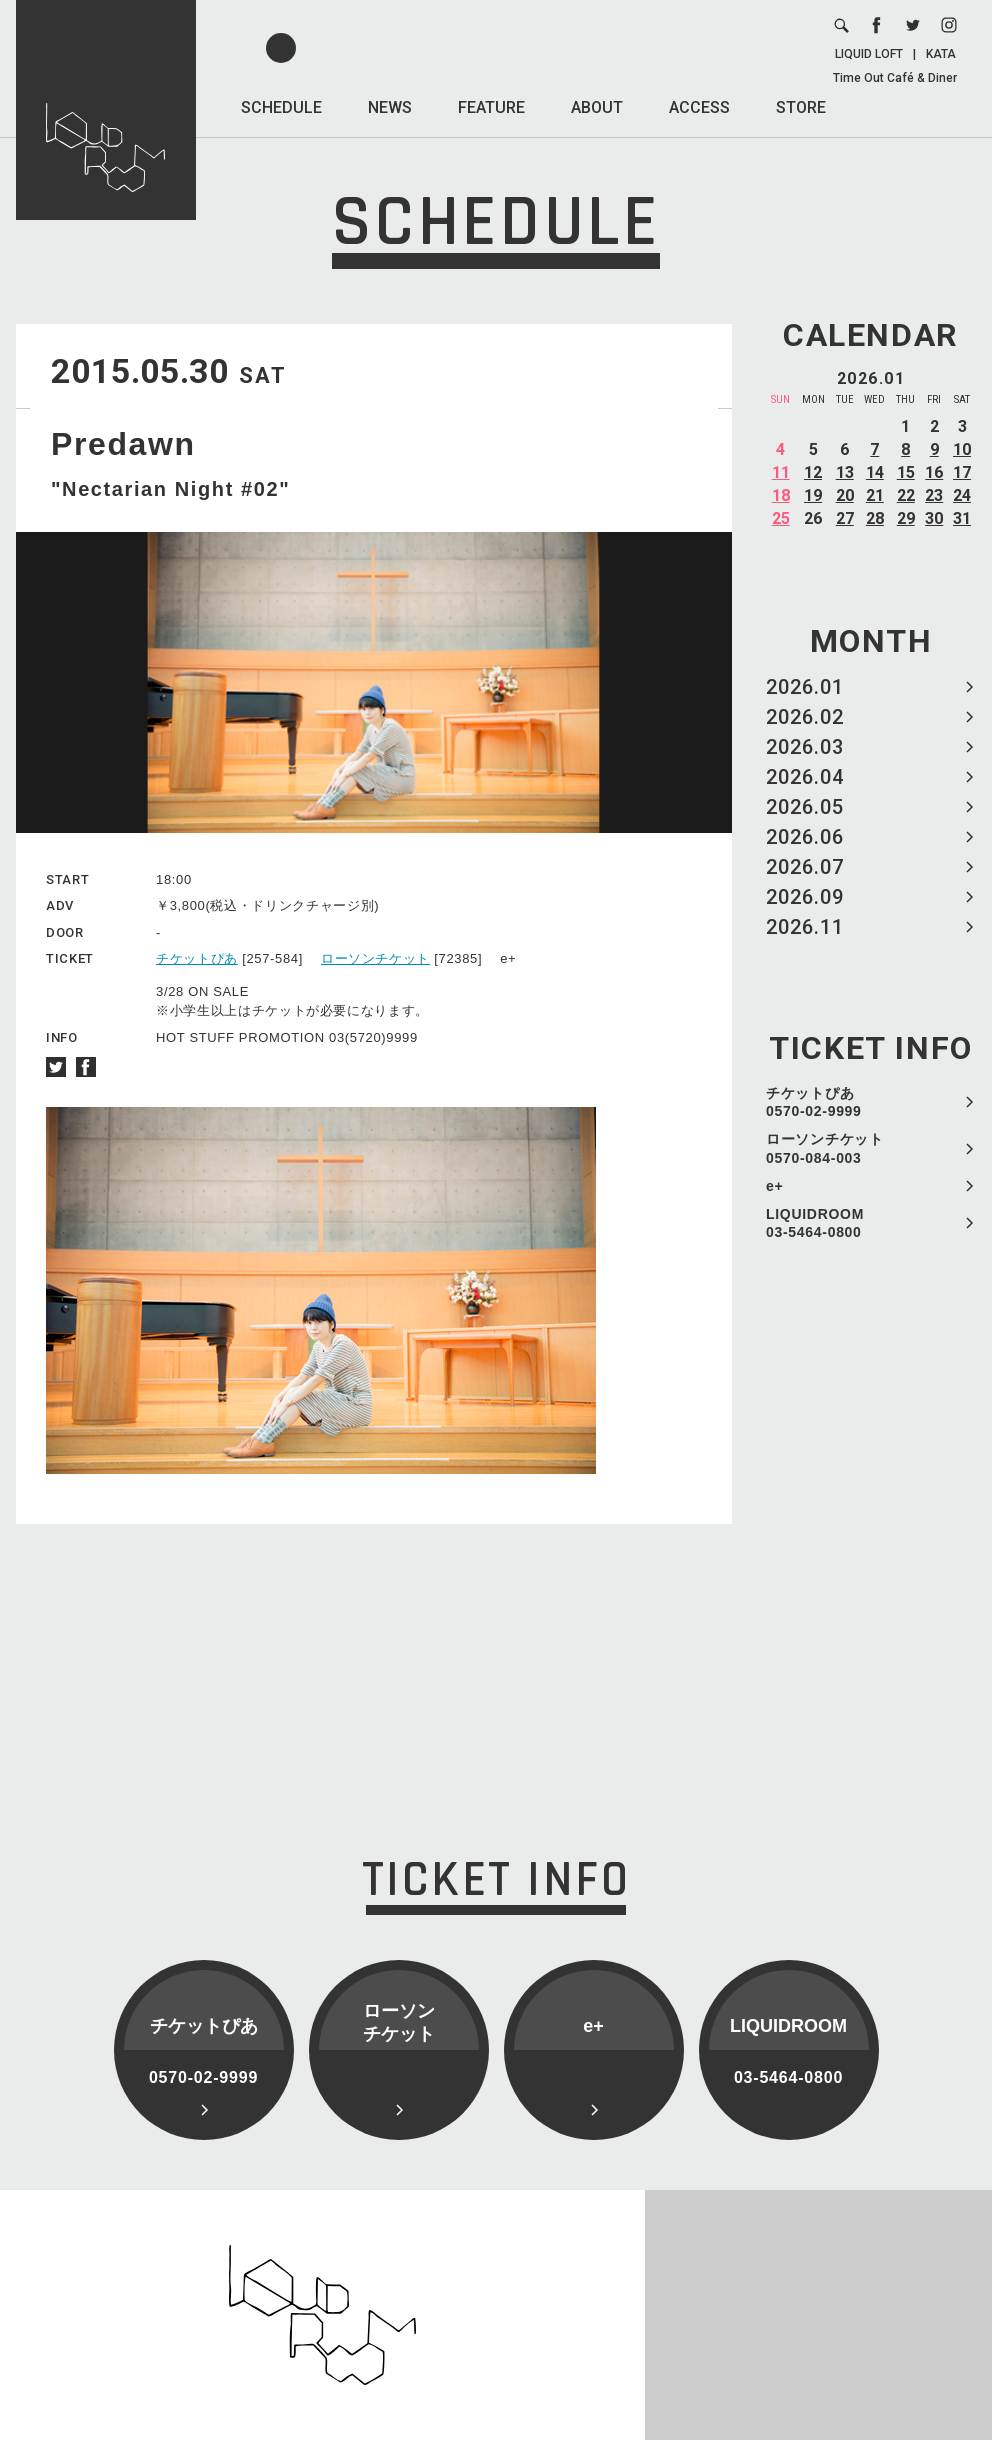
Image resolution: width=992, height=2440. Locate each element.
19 (813, 495)
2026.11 (805, 927)
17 (962, 472)
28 (875, 518)
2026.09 (805, 897)
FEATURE (491, 107)
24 (962, 495)
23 (934, 495)
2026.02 (805, 717)
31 (962, 518)
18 (781, 495)
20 (845, 495)
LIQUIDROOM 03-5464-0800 (815, 1223)
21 (875, 495)
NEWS (390, 107)
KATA (941, 54)
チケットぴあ (197, 958)
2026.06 (805, 837)
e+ (774, 1186)
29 (906, 518)
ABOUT (597, 107)
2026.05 (805, 807)
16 (934, 472)
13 (845, 472)
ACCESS (699, 107)
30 (934, 518)
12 (813, 472)
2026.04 (805, 777)
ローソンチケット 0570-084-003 (825, 1148)
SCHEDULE (281, 107)
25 (781, 518)
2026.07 (805, 867)
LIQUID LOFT (869, 54)
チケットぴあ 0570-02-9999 (814, 1102)
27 (845, 518)
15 (906, 472)
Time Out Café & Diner (895, 78)
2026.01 (805, 687)
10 (962, 449)
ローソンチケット (375, 958)
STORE (801, 107)
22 (906, 495)
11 (781, 472)
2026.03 (805, 747)
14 (875, 472)
